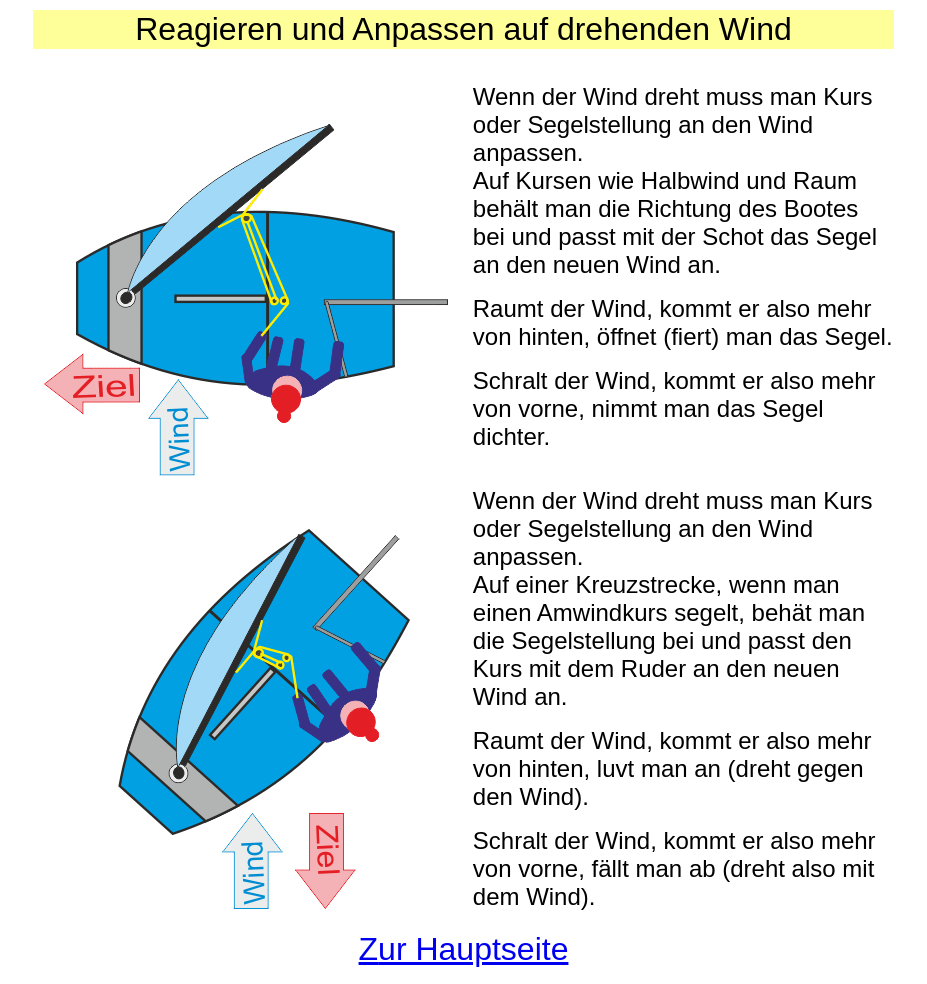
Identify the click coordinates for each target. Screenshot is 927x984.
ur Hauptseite (473, 949)
